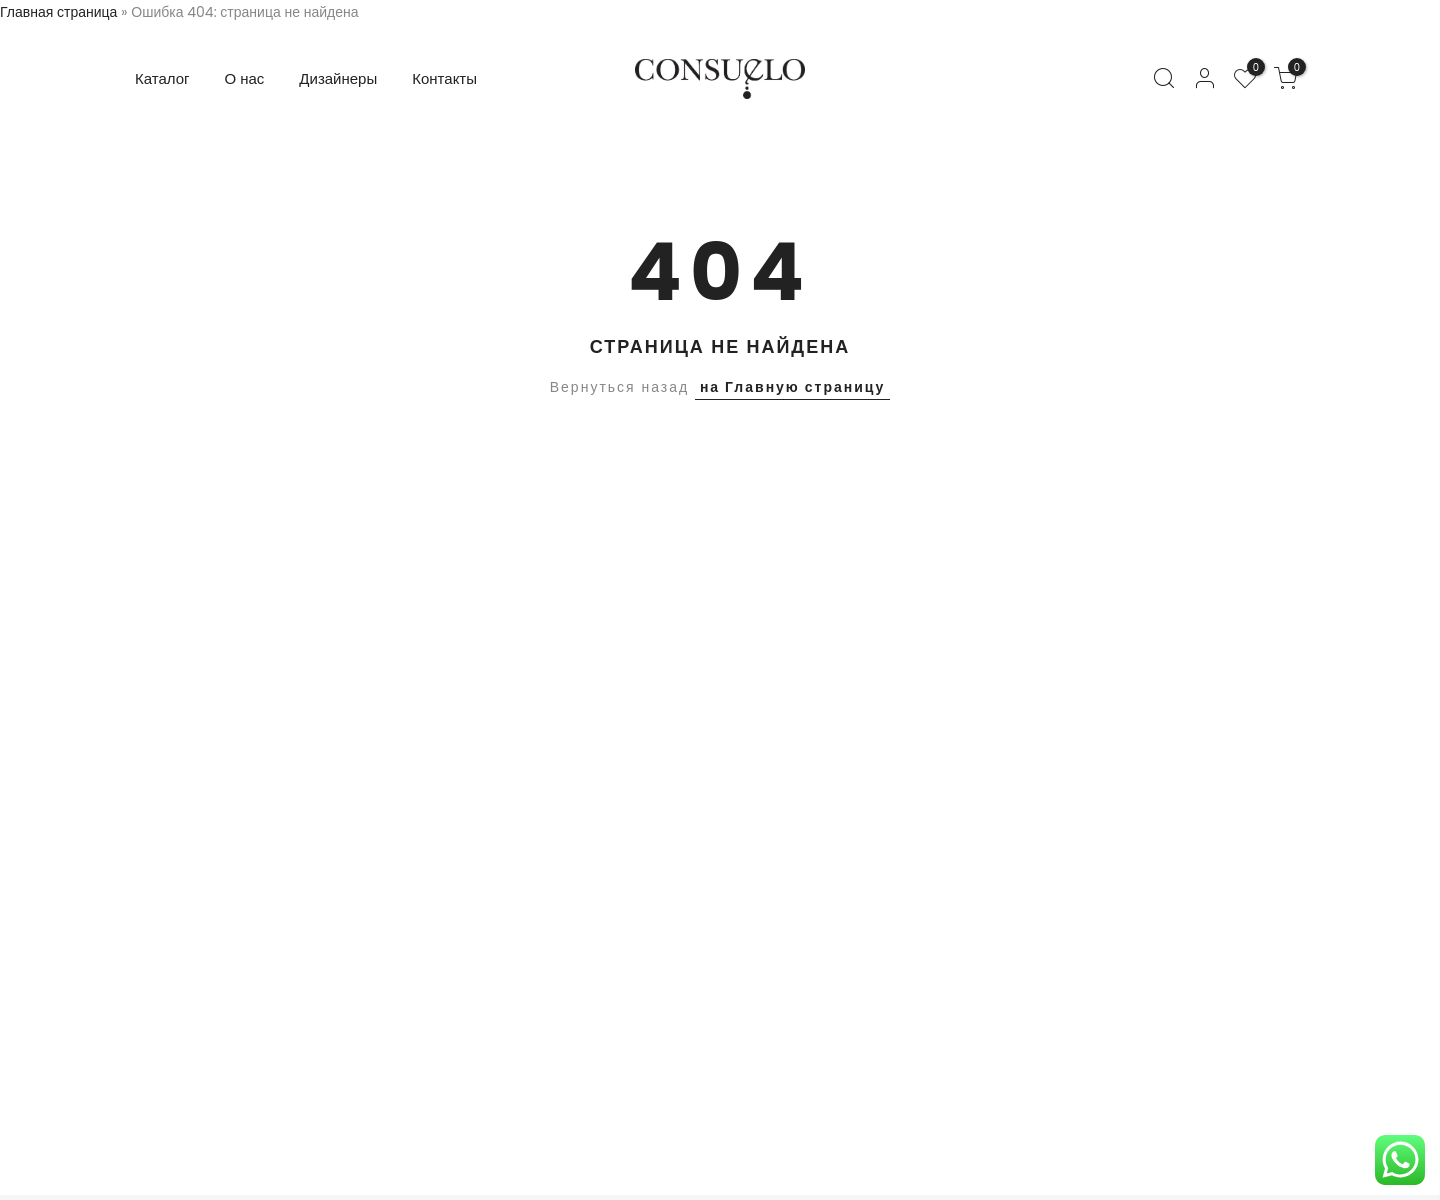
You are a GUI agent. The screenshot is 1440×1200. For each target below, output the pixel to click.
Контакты (444, 78)
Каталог (162, 78)
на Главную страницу (792, 387)
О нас (245, 78)
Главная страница (58, 12)
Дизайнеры (338, 78)
